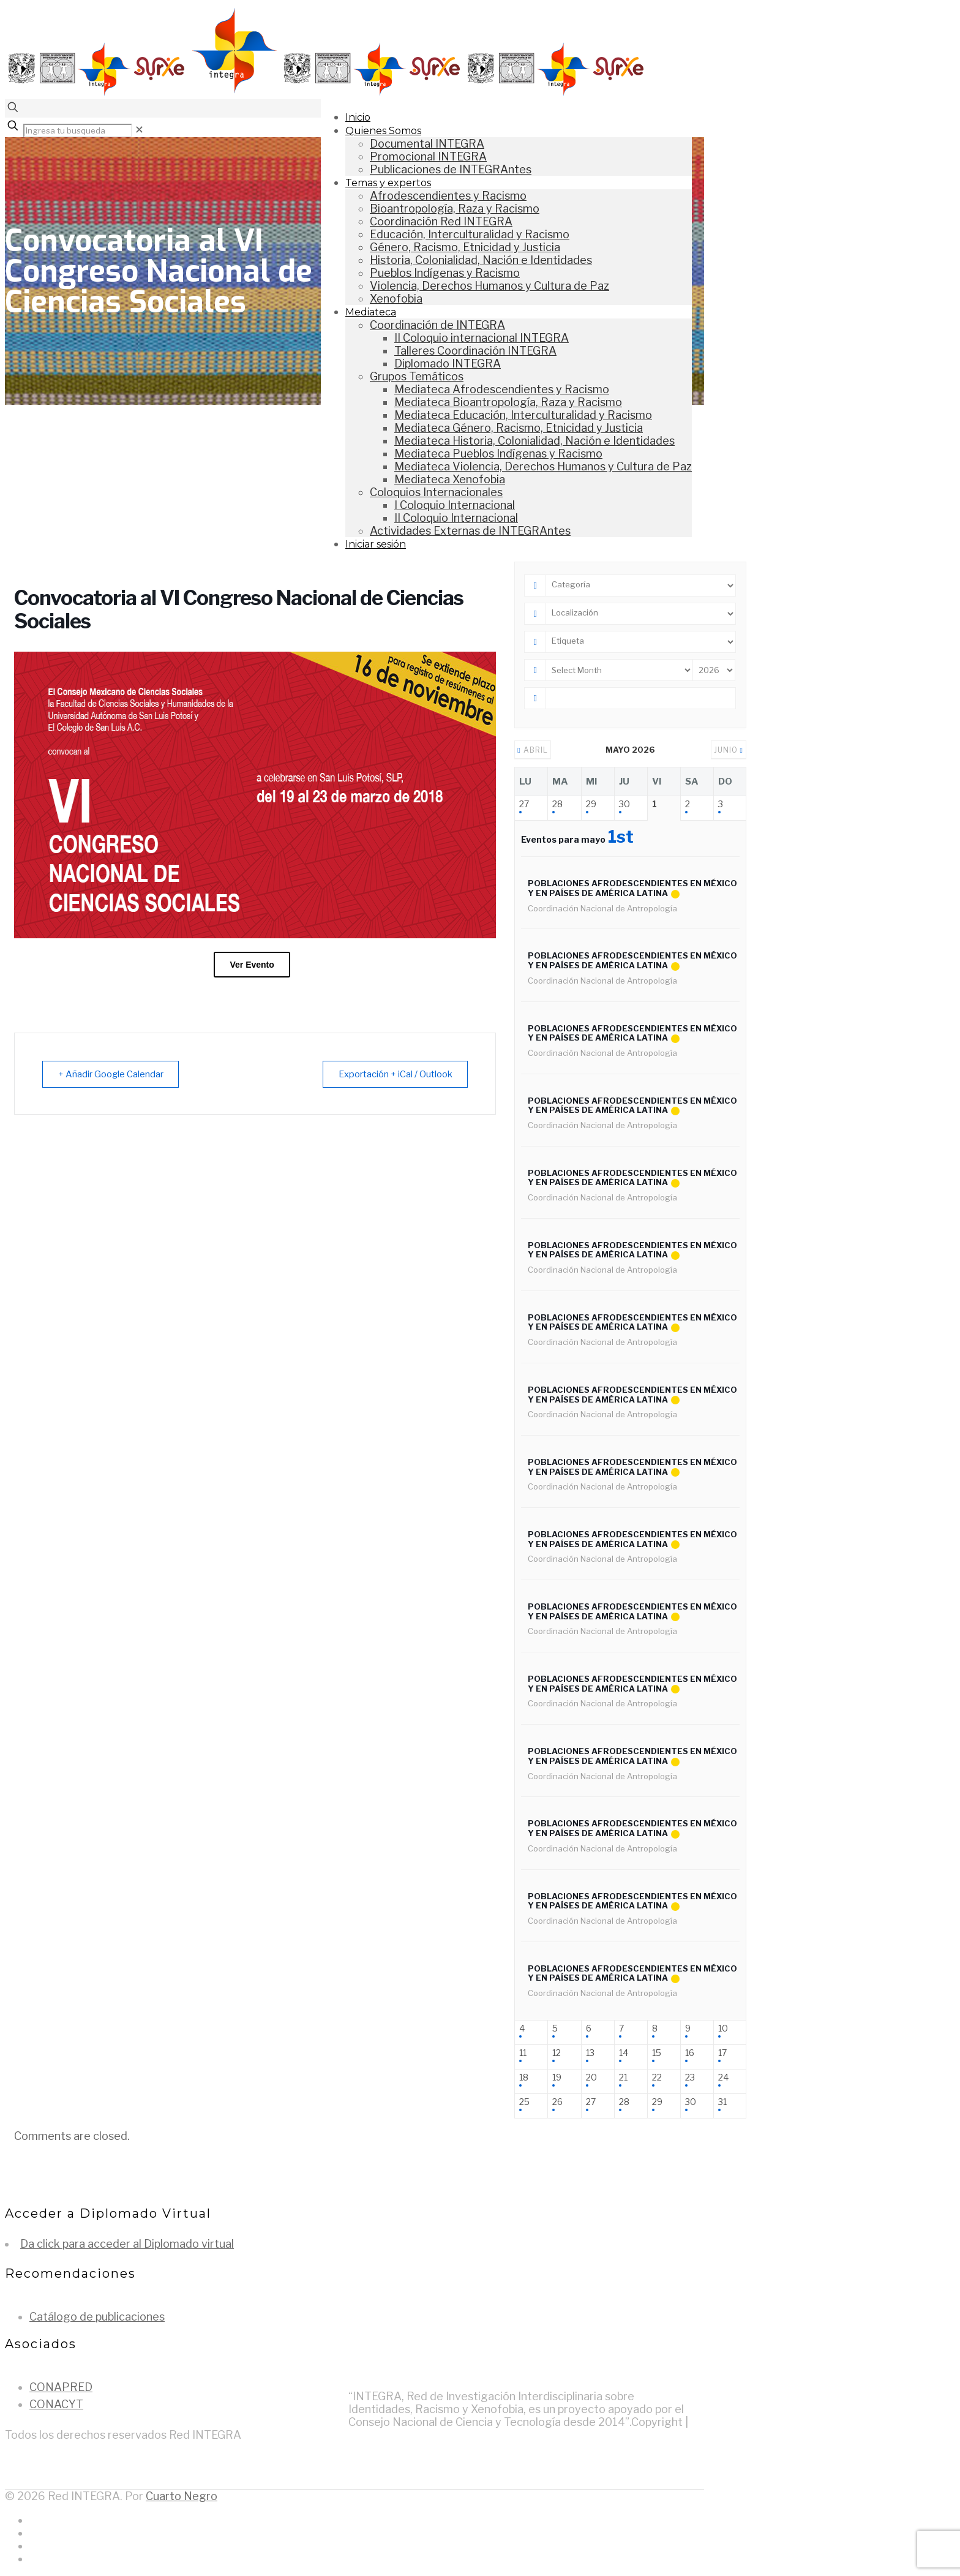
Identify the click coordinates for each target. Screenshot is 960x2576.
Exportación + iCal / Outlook (393, 1074)
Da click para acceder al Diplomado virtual (127, 2243)
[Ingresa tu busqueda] (77, 130)
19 (556, 2077)
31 (722, 2102)
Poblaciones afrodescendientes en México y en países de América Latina (632, 888)
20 (591, 2077)
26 (557, 2102)
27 (524, 804)
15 (656, 2053)
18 (523, 2077)
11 (523, 2053)
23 (690, 2077)
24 (723, 2077)
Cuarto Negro (181, 2496)
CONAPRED (60, 2387)
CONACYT (56, 2404)
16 (689, 2053)
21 (623, 2077)
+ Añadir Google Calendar (113, 1074)
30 (624, 804)
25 (524, 2102)
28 (557, 804)
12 (556, 2053)
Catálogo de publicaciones (97, 2316)
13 (590, 2053)
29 (591, 804)
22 (657, 2077)
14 (623, 2053)
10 (723, 2028)
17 (722, 2053)
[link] (139, 129)
